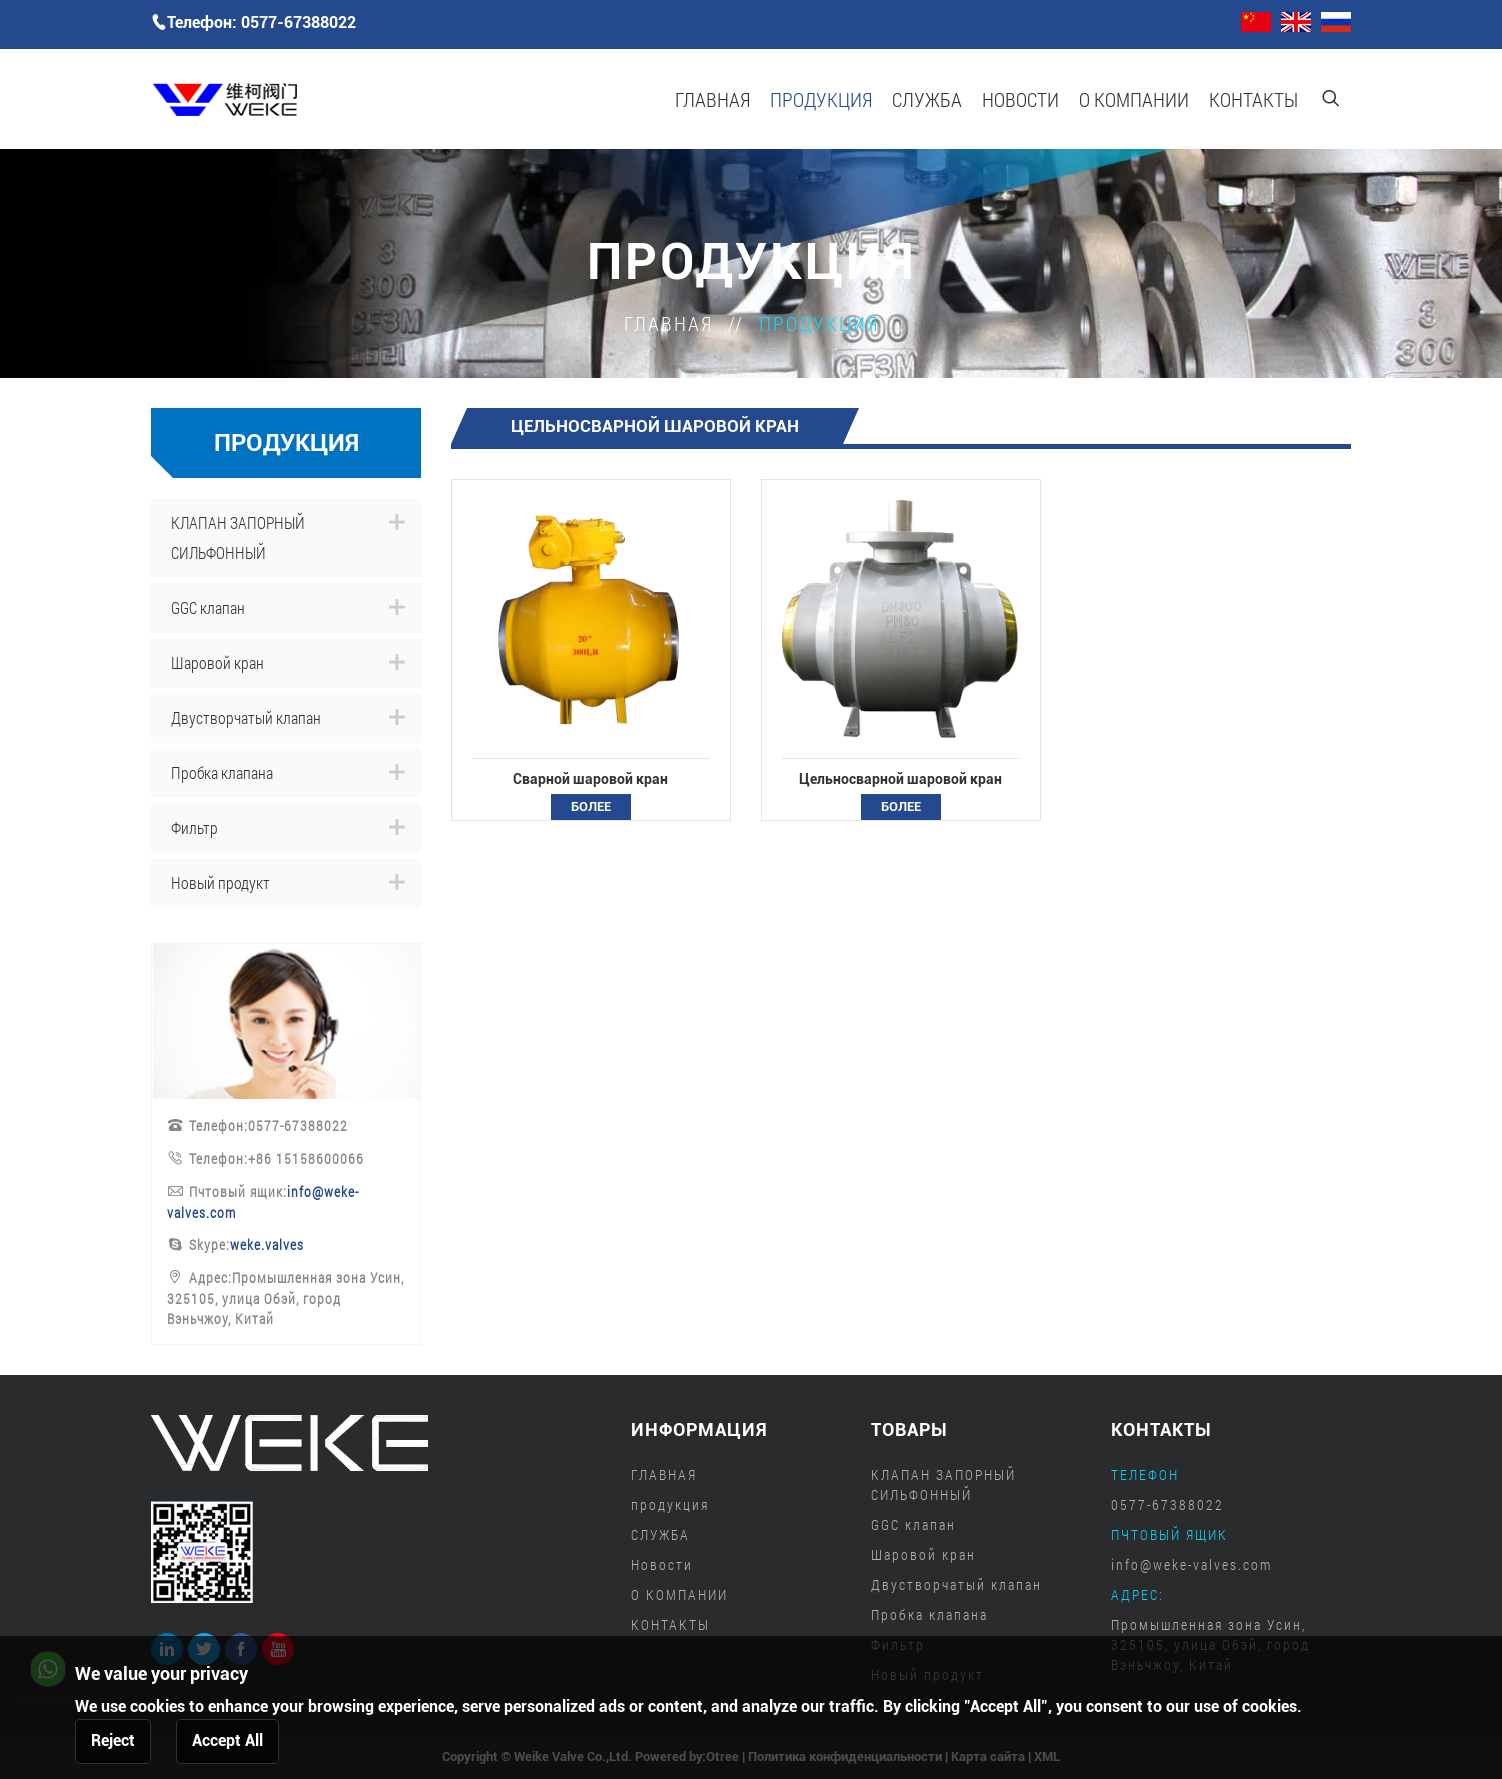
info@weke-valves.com (1191, 1564)
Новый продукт (220, 882)
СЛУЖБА (927, 99)
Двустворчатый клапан (246, 717)
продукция (821, 99)
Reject (113, 1740)
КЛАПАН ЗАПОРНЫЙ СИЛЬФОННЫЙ (238, 537)
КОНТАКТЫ (1253, 99)
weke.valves (267, 1244)
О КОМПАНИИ (1134, 99)
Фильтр (194, 827)
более (591, 806)
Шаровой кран (217, 662)
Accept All (227, 1740)
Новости (1020, 99)
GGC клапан (208, 607)
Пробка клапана (222, 772)
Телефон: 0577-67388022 (253, 22)
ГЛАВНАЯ (712, 99)
